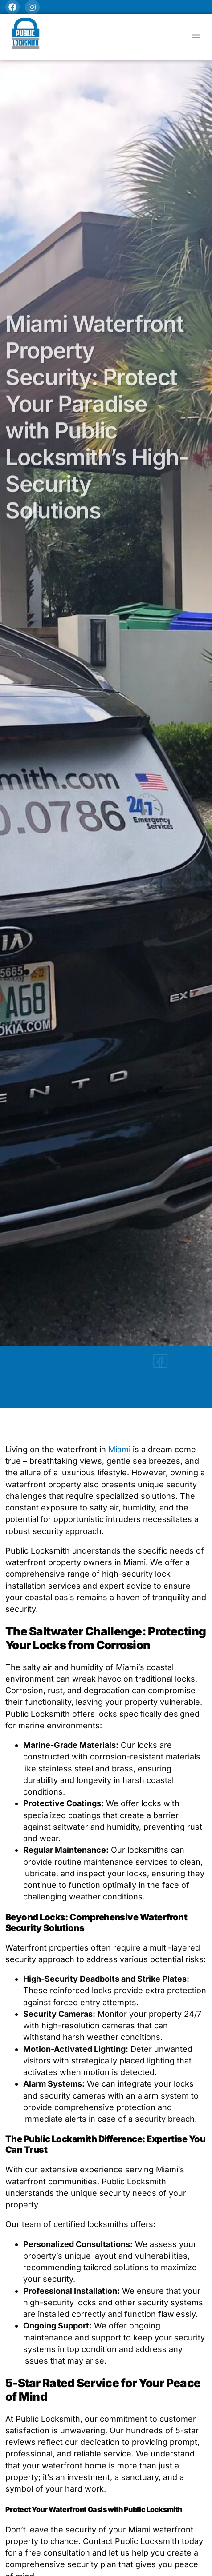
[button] (196, 34)
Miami (120, 1449)
